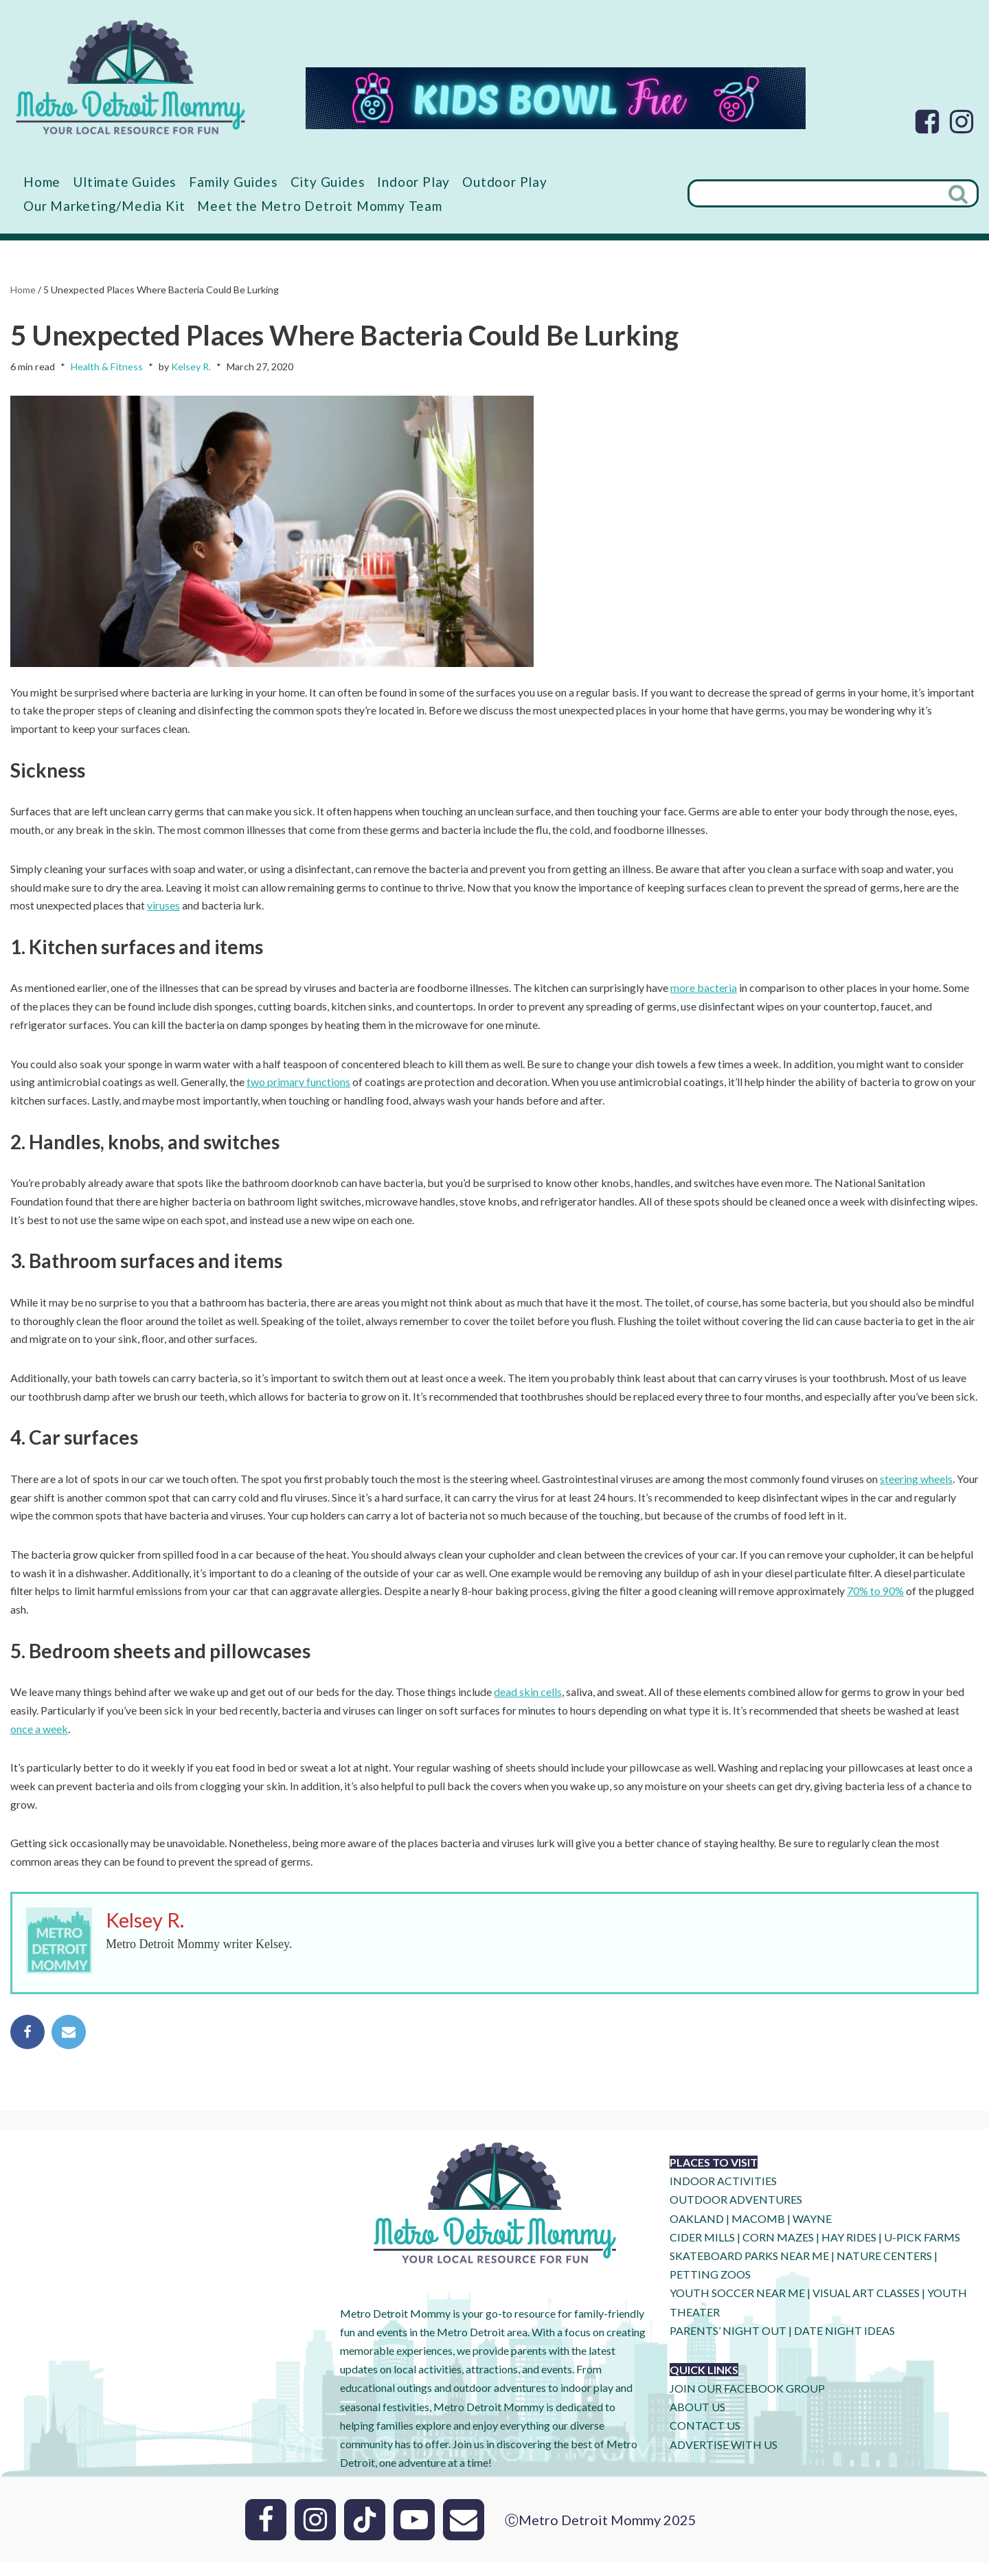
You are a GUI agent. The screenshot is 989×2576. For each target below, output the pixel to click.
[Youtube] (414, 2533)
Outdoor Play (510, 182)
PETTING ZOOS (710, 2287)
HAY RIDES (848, 2250)
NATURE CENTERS (884, 2269)
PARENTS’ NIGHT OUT (728, 2343)
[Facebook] (927, 121)
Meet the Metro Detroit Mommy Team (322, 206)
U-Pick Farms (922, 2250)
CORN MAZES (778, 2250)
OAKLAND (697, 2231)
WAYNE (812, 2231)
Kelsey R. (191, 367)
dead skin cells (528, 1703)
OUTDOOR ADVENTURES (736, 2212)
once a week (39, 1740)
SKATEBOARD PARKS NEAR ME (750, 2269)
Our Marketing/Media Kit (104, 206)
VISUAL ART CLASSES (866, 2306)
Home (42, 182)
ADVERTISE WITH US (723, 2457)
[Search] (813, 194)
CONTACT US (705, 2438)
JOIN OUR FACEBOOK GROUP (747, 2401)
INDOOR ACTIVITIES (723, 2194)
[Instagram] (961, 121)
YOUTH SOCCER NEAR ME (737, 2306)
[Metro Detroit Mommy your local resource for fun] (130, 77)
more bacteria (703, 992)
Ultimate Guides (127, 182)
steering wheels (916, 1487)
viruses (163, 909)
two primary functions (298, 1087)
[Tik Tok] (364, 2533)
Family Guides (237, 182)
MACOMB (758, 2231)
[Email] (463, 2533)
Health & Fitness (107, 367)
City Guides (332, 182)
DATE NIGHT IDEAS (844, 2343)
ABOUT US (697, 2420)
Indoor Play (418, 182)
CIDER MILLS (702, 2250)
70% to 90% (876, 1601)
